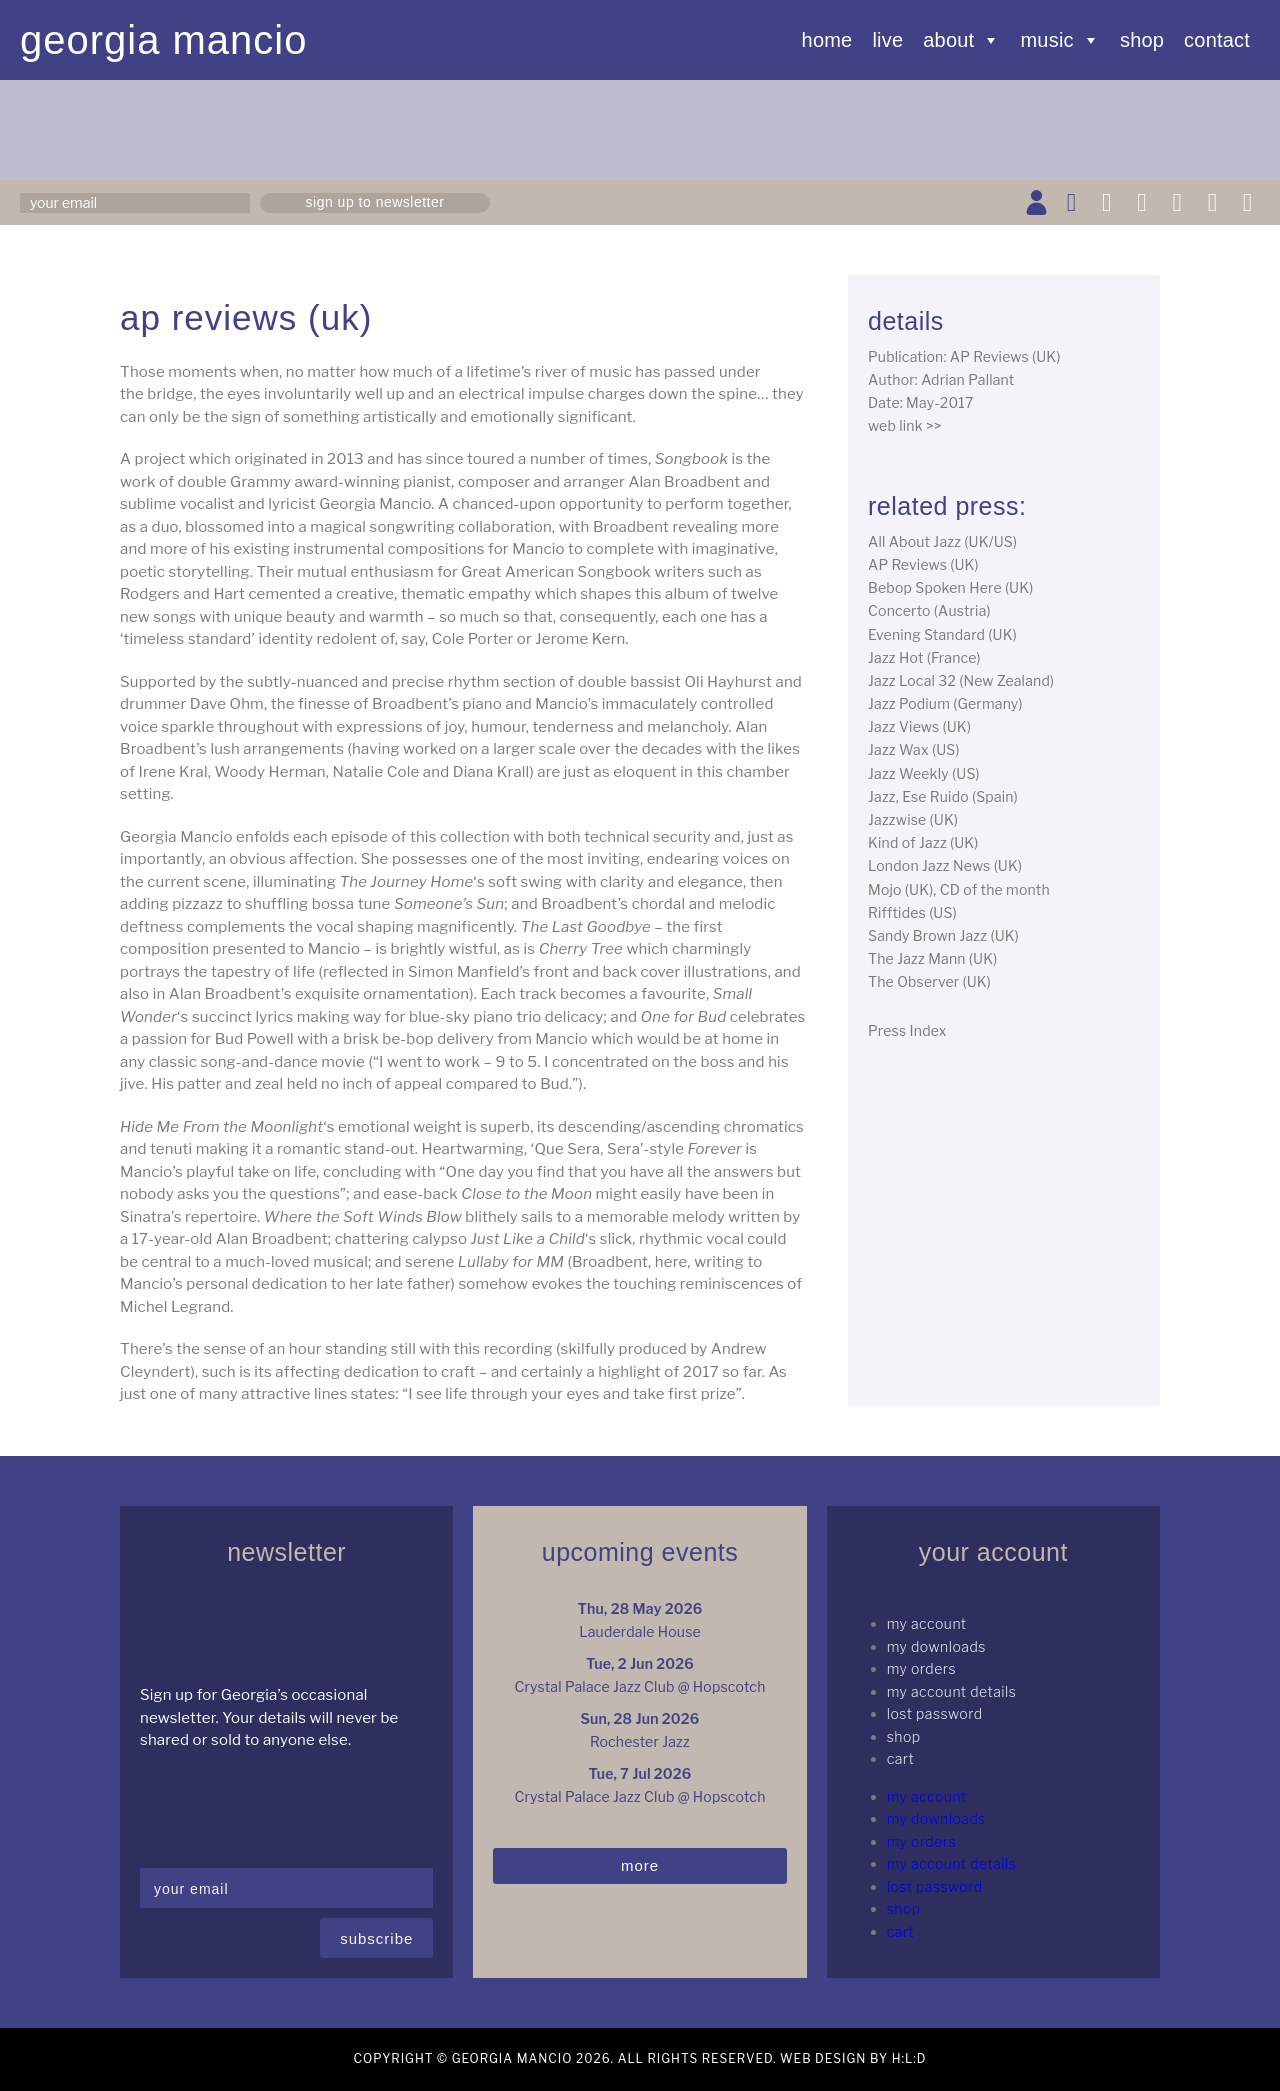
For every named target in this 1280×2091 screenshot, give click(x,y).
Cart (901, 1758)
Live (887, 40)
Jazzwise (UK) (913, 819)
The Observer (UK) (929, 981)
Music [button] (1060, 40)
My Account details (952, 1691)
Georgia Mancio (164, 40)
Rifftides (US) (912, 912)
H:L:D (909, 2058)
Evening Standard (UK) (942, 634)
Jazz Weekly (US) (924, 773)
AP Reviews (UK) (923, 564)
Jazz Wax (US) (914, 749)
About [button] (961, 40)
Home (827, 40)
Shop (1142, 40)
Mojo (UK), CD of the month (959, 889)
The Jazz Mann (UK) (932, 958)
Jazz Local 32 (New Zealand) (961, 680)
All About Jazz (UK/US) (942, 541)
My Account (927, 1623)
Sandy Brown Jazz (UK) (943, 935)
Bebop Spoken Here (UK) (950, 587)
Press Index (907, 1030)
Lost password (935, 1713)
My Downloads (936, 1646)
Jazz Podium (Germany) (945, 703)
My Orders (921, 1668)
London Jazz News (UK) (945, 865)
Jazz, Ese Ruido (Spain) (943, 796)
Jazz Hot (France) (924, 657)
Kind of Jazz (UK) (923, 842)
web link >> (905, 425)
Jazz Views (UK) (919, 726)
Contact (1217, 40)
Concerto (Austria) (929, 610)
